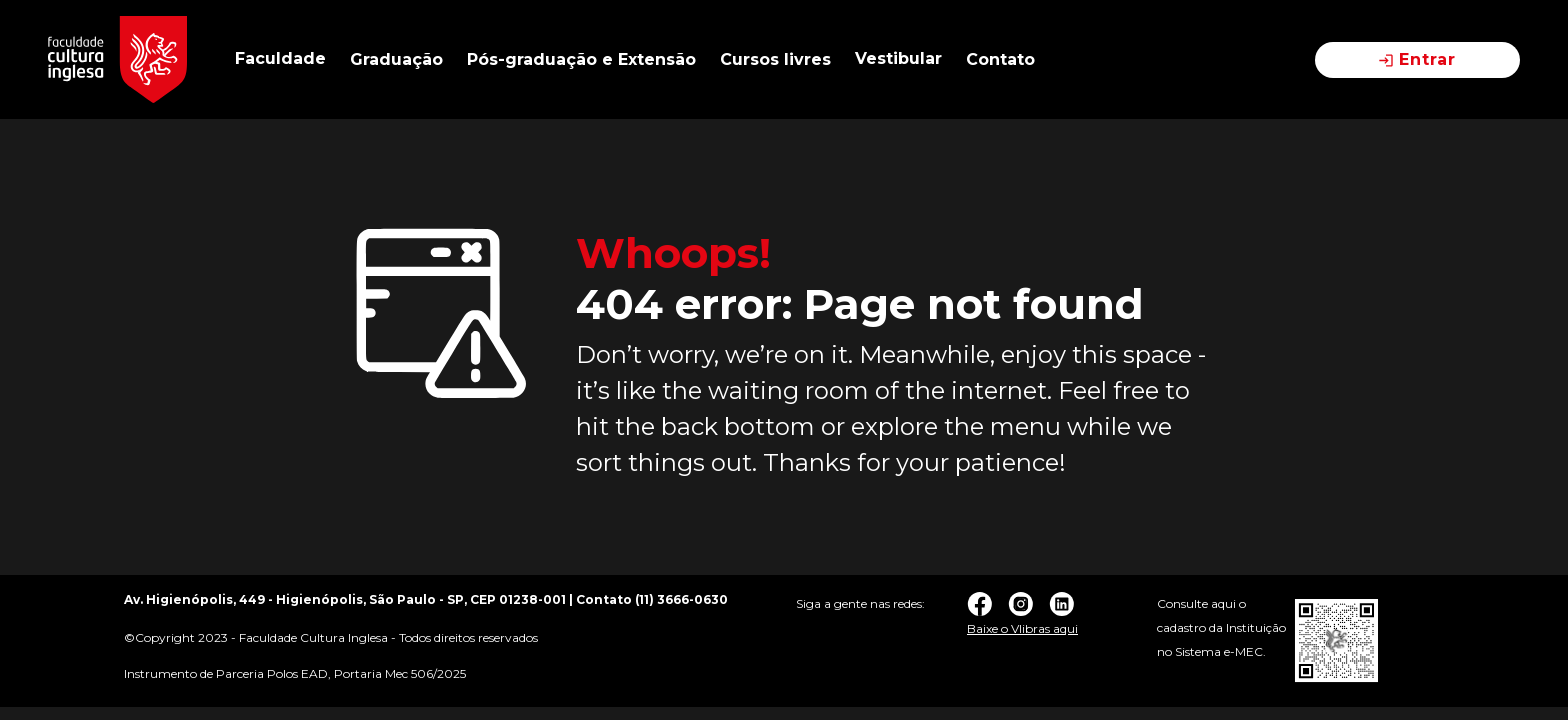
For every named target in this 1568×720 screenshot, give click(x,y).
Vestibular (898, 58)
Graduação (396, 59)
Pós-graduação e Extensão (581, 59)
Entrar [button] (1417, 59)
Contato (1000, 59)
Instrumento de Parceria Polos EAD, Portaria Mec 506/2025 (295, 673)
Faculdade (280, 58)
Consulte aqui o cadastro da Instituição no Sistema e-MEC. (1221, 627)
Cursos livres (775, 59)
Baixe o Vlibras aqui (1022, 628)
